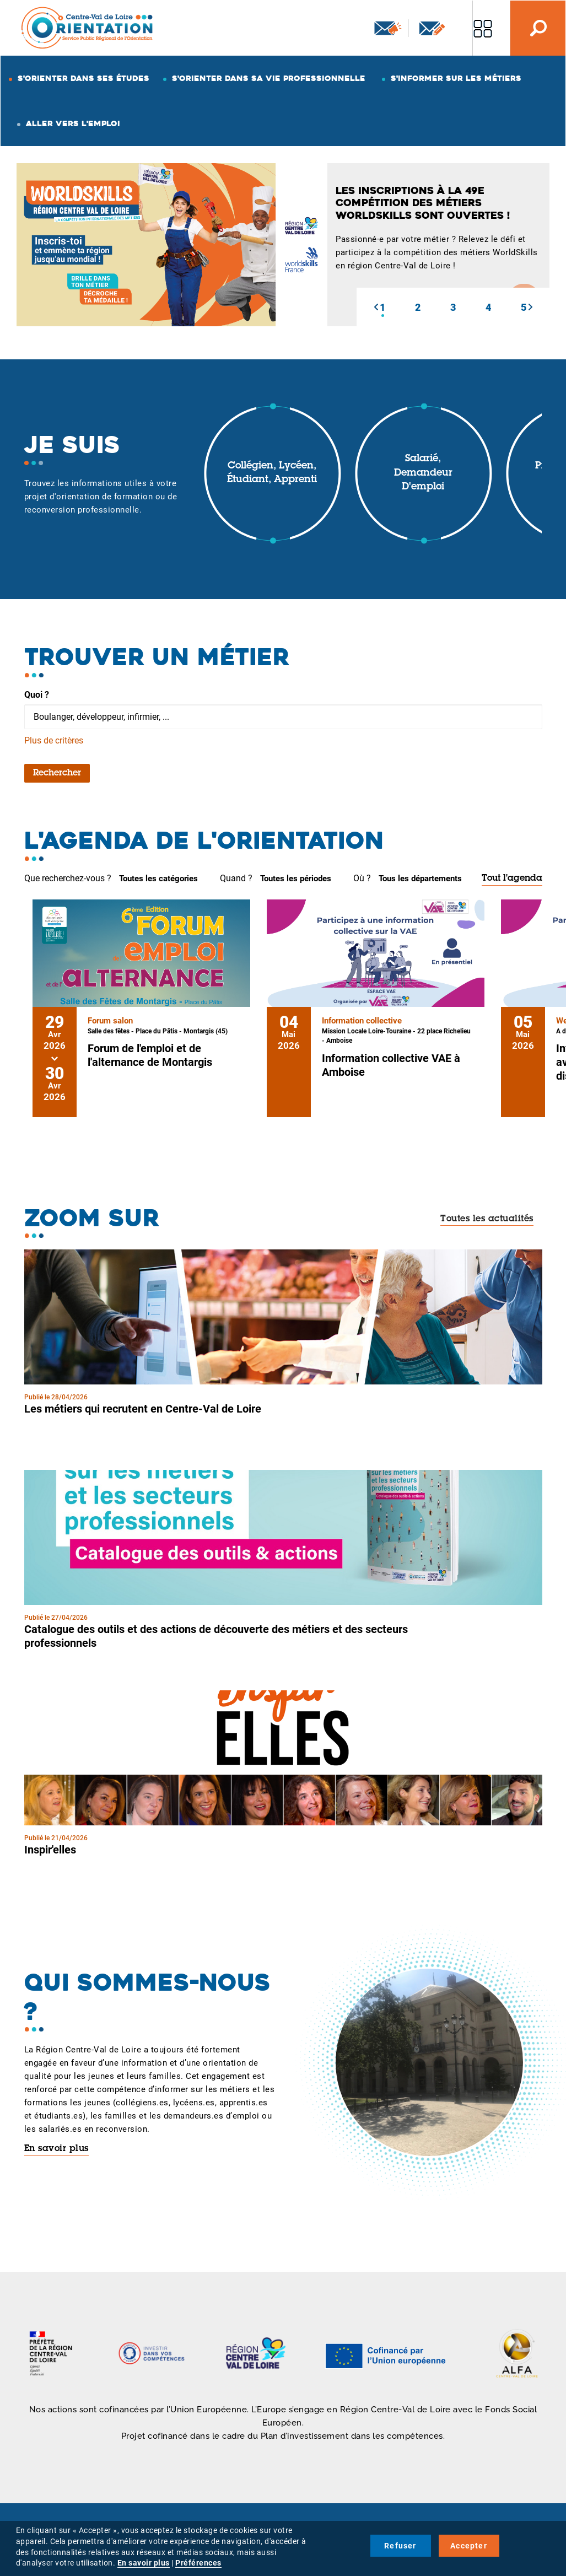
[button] (376, 307)
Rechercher (57, 773)
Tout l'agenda (512, 878)
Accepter (468, 2545)
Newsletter (388, 28)
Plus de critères (53, 740)
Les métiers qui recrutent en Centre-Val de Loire (142, 1408)
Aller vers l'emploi (73, 123)
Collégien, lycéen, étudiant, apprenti (272, 473)
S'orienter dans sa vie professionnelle (268, 78)
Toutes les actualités (486, 1219)
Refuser (400, 2545)
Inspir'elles (50, 1849)
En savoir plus (56, 2148)
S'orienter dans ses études (83, 78)
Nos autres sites (482, 28)
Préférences (198, 2562)
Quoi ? (36, 694)
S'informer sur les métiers (456, 78)
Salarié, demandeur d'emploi (423, 473)
